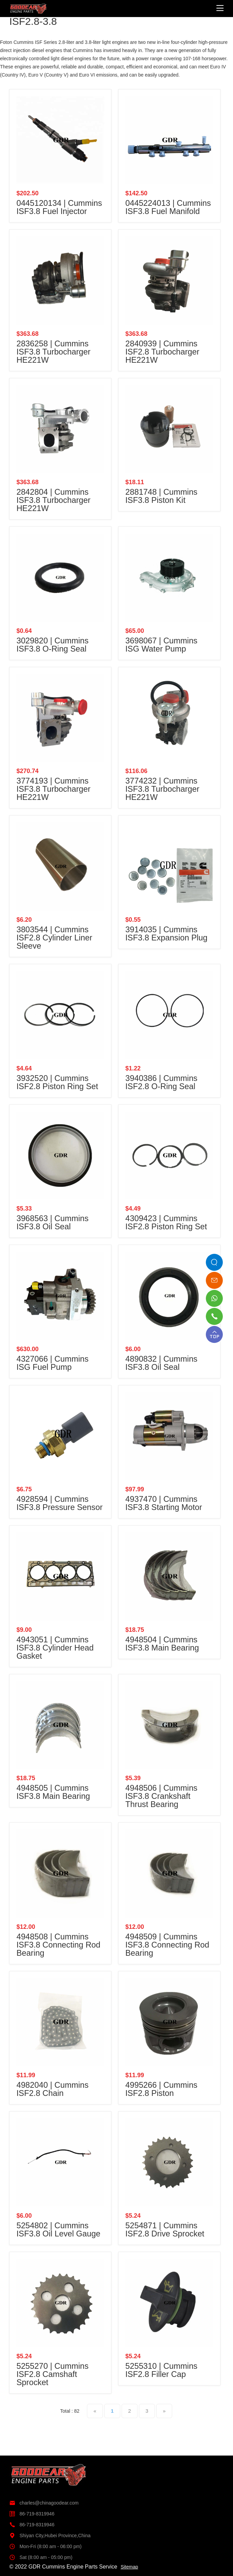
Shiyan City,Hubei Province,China (49, 2535)
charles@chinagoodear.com (43, 2502)
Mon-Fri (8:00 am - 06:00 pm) (45, 2546)
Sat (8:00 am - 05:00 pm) (40, 2557)
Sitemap (129, 2567)
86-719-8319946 (31, 2513)
